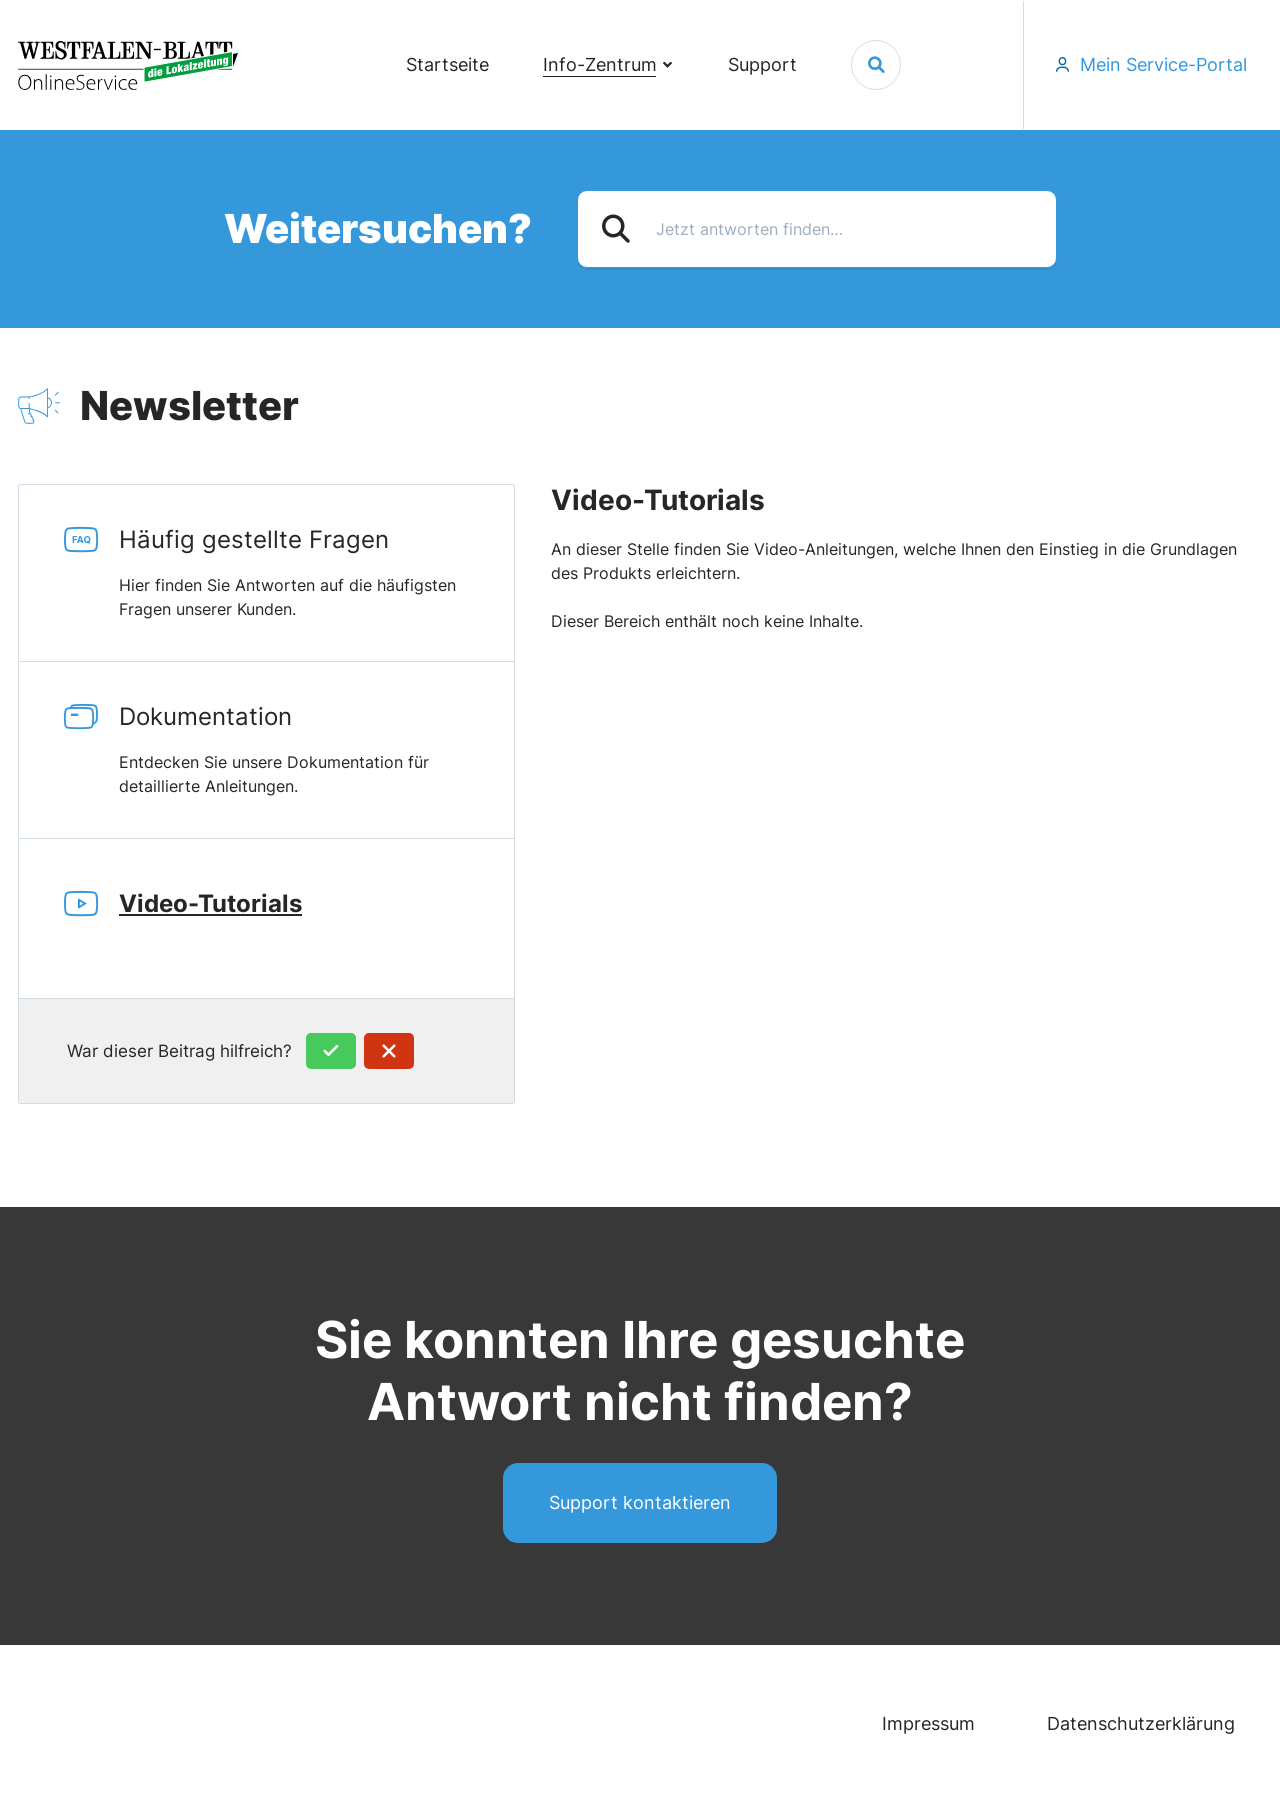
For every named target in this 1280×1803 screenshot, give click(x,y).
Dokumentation (316, 750)
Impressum (928, 1723)
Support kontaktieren (640, 1502)
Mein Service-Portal (1163, 64)
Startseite (447, 64)
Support (762, 64)
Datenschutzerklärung (1141, 1723)
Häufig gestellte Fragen (316, 573)
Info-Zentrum (600, 64)
